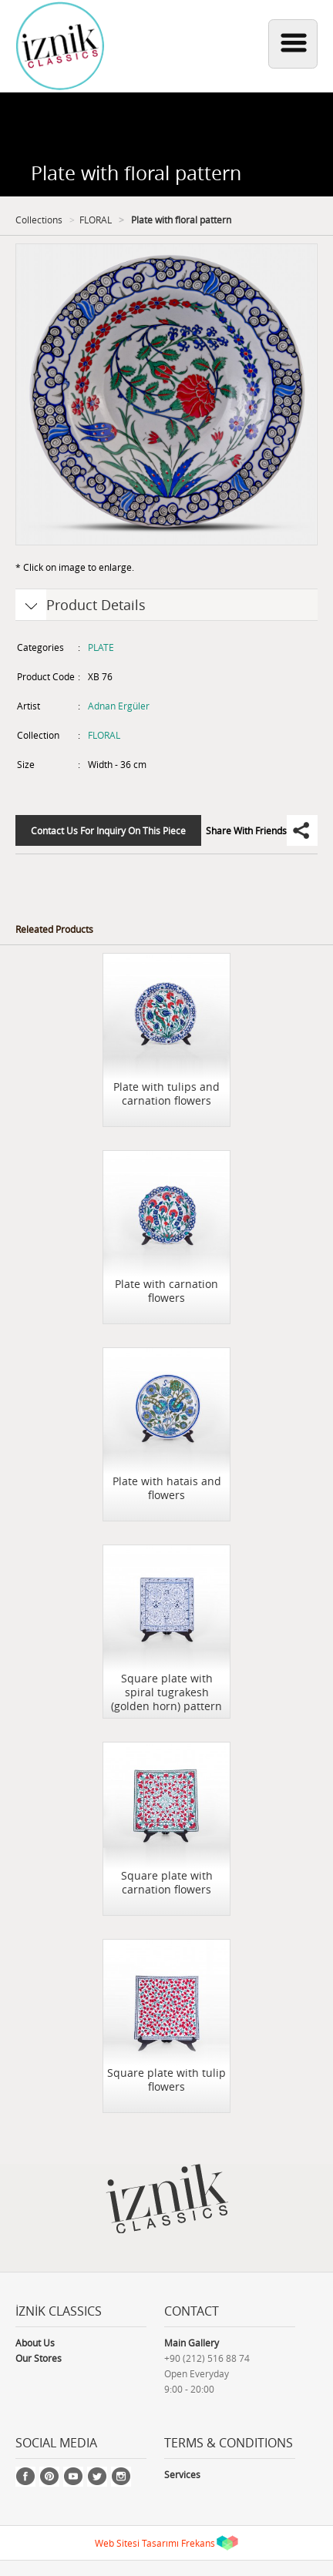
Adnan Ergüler (119, 705)
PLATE (101, 647)
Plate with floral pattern (180, 219)
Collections (38, 219)
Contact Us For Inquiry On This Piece (108, 830)
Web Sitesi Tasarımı (137, 2543)
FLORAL (95, 219)
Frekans (198, 2543)
